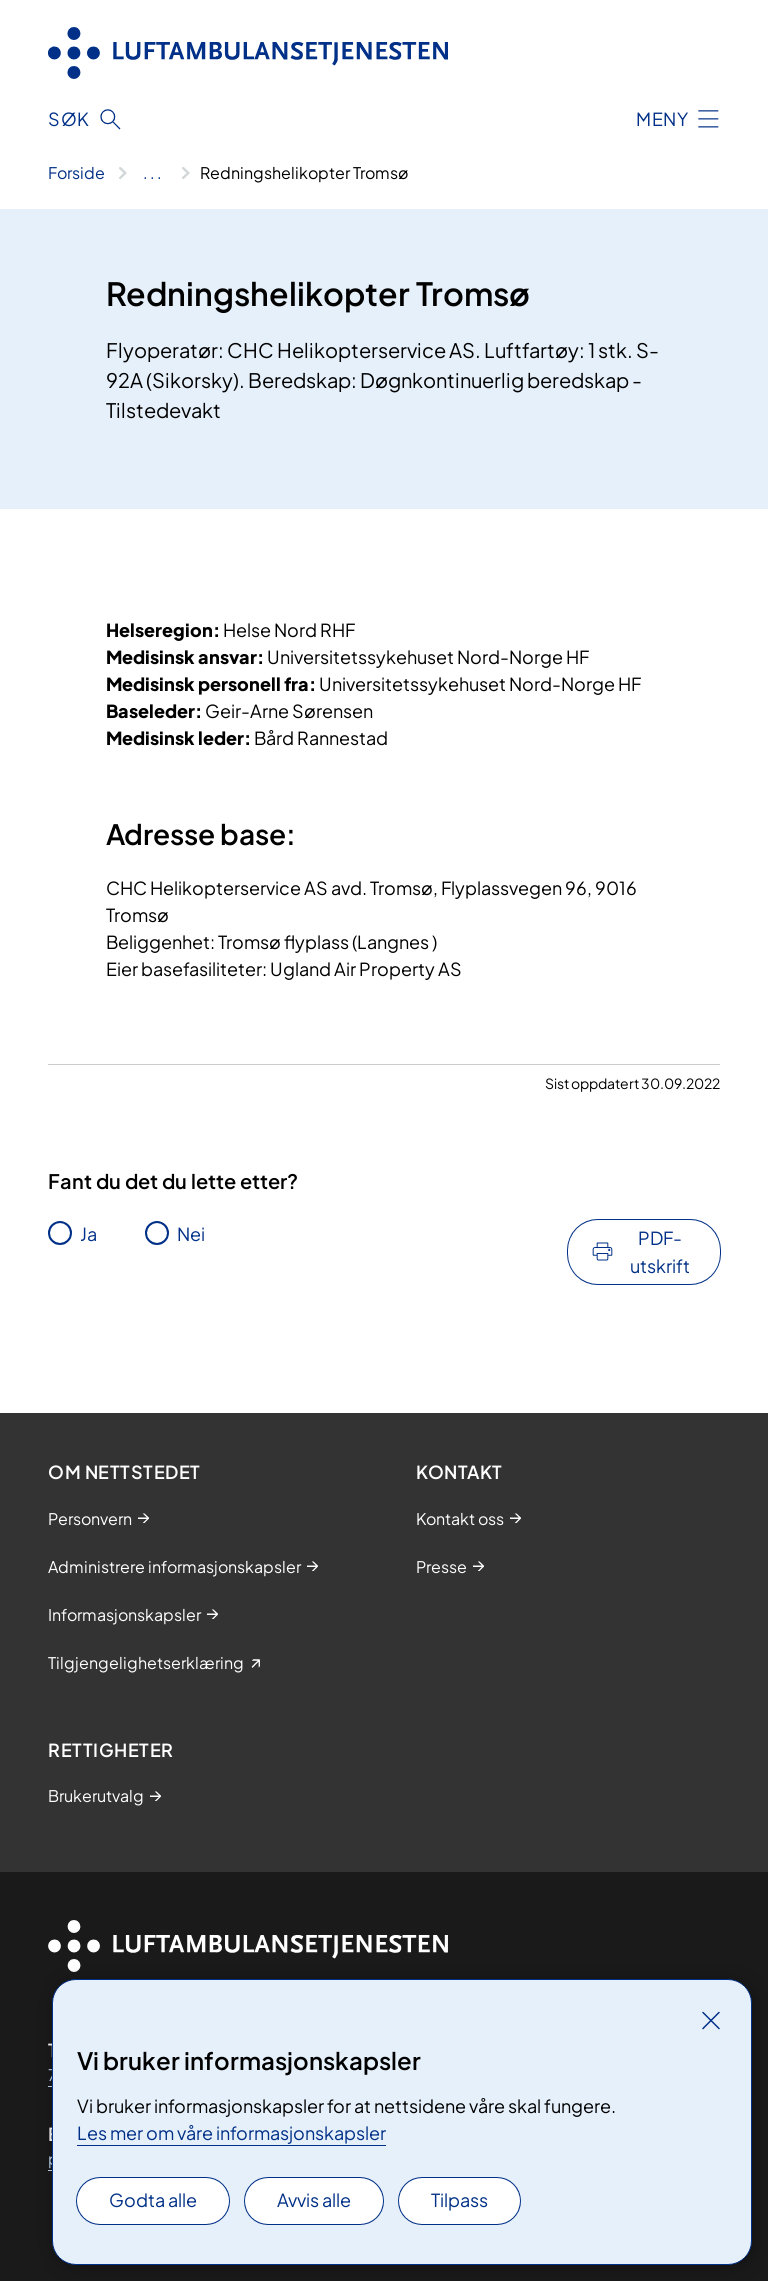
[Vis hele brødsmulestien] (152, 173)
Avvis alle (314, 2199)
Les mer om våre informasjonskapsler (231, 2132)
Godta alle (153, 2199)
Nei (191, 1233)
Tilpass (459, 2199)
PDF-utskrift (660, 1251)
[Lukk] (711, 2020)
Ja (88, 1233)
